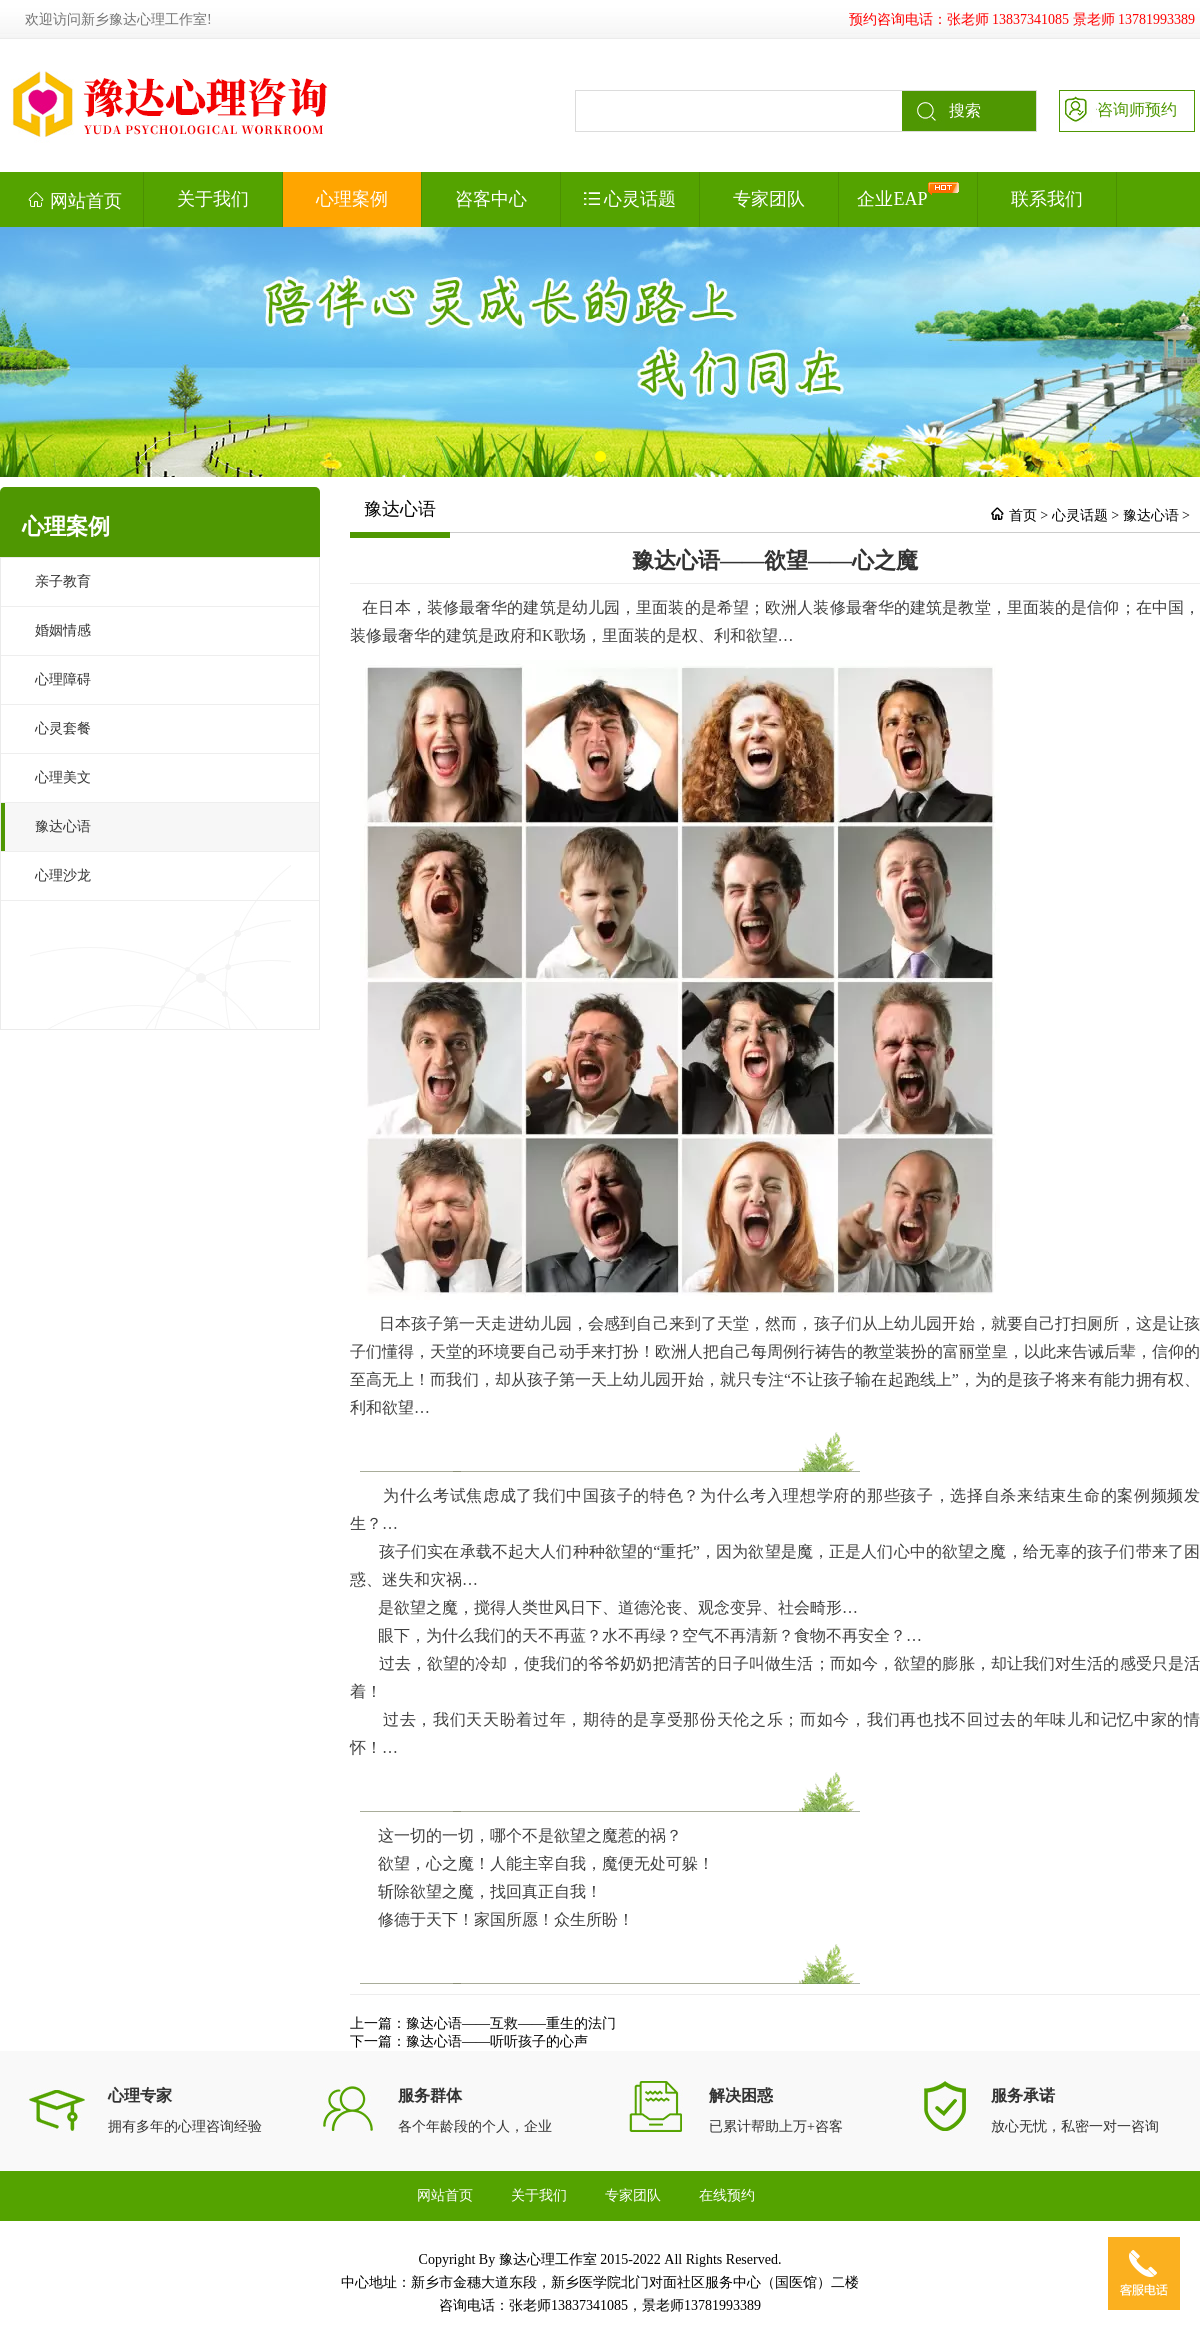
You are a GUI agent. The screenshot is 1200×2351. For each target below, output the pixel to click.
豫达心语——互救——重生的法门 (511, 2023)
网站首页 (74, 200)
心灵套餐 (63, 728)
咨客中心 (491, 199)
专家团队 (769, 199)
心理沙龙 (63, 875)
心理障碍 (63, 679)
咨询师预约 (1118, 108)
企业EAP (907, 195)
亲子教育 (63, 581)
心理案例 (352, 199)
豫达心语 (63, 826)
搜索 (941, 111)
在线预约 (727, 2195)
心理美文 (63, 777)
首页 (1023, 515)
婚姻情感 (63, 630)
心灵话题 (630, 199)
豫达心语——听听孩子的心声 (497, 2041)
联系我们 (1047, 199)
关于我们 (213, 199)
